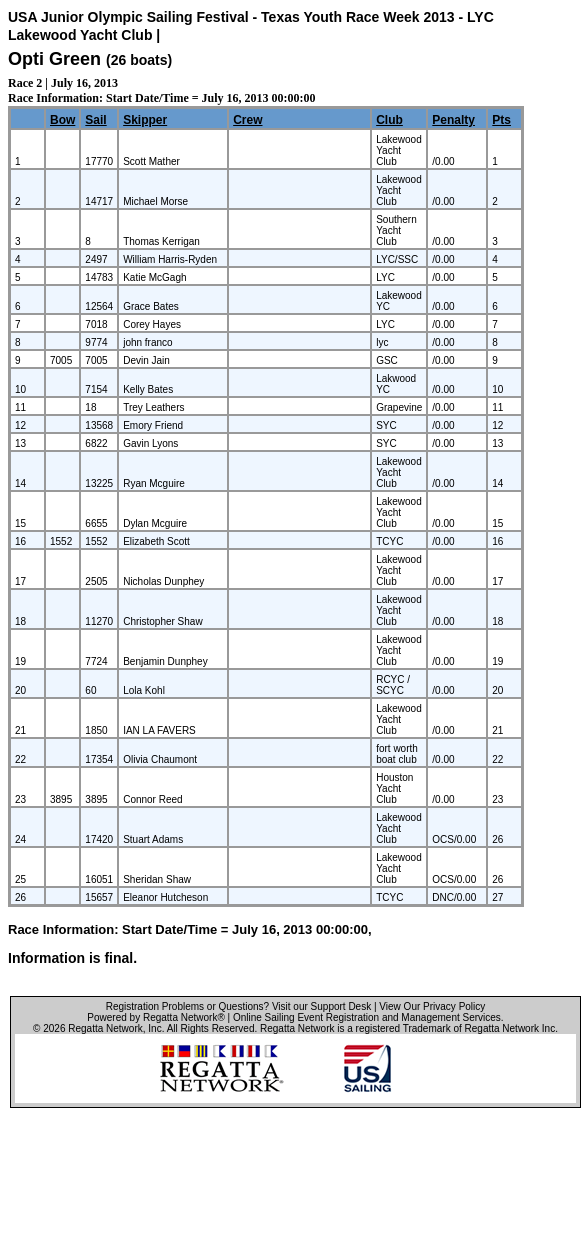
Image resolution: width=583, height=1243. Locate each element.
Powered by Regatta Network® (155, 1017)
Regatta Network (105, 1028)
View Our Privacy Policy (432, 1006)
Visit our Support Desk (321, 1006)
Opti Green (54, 59)
